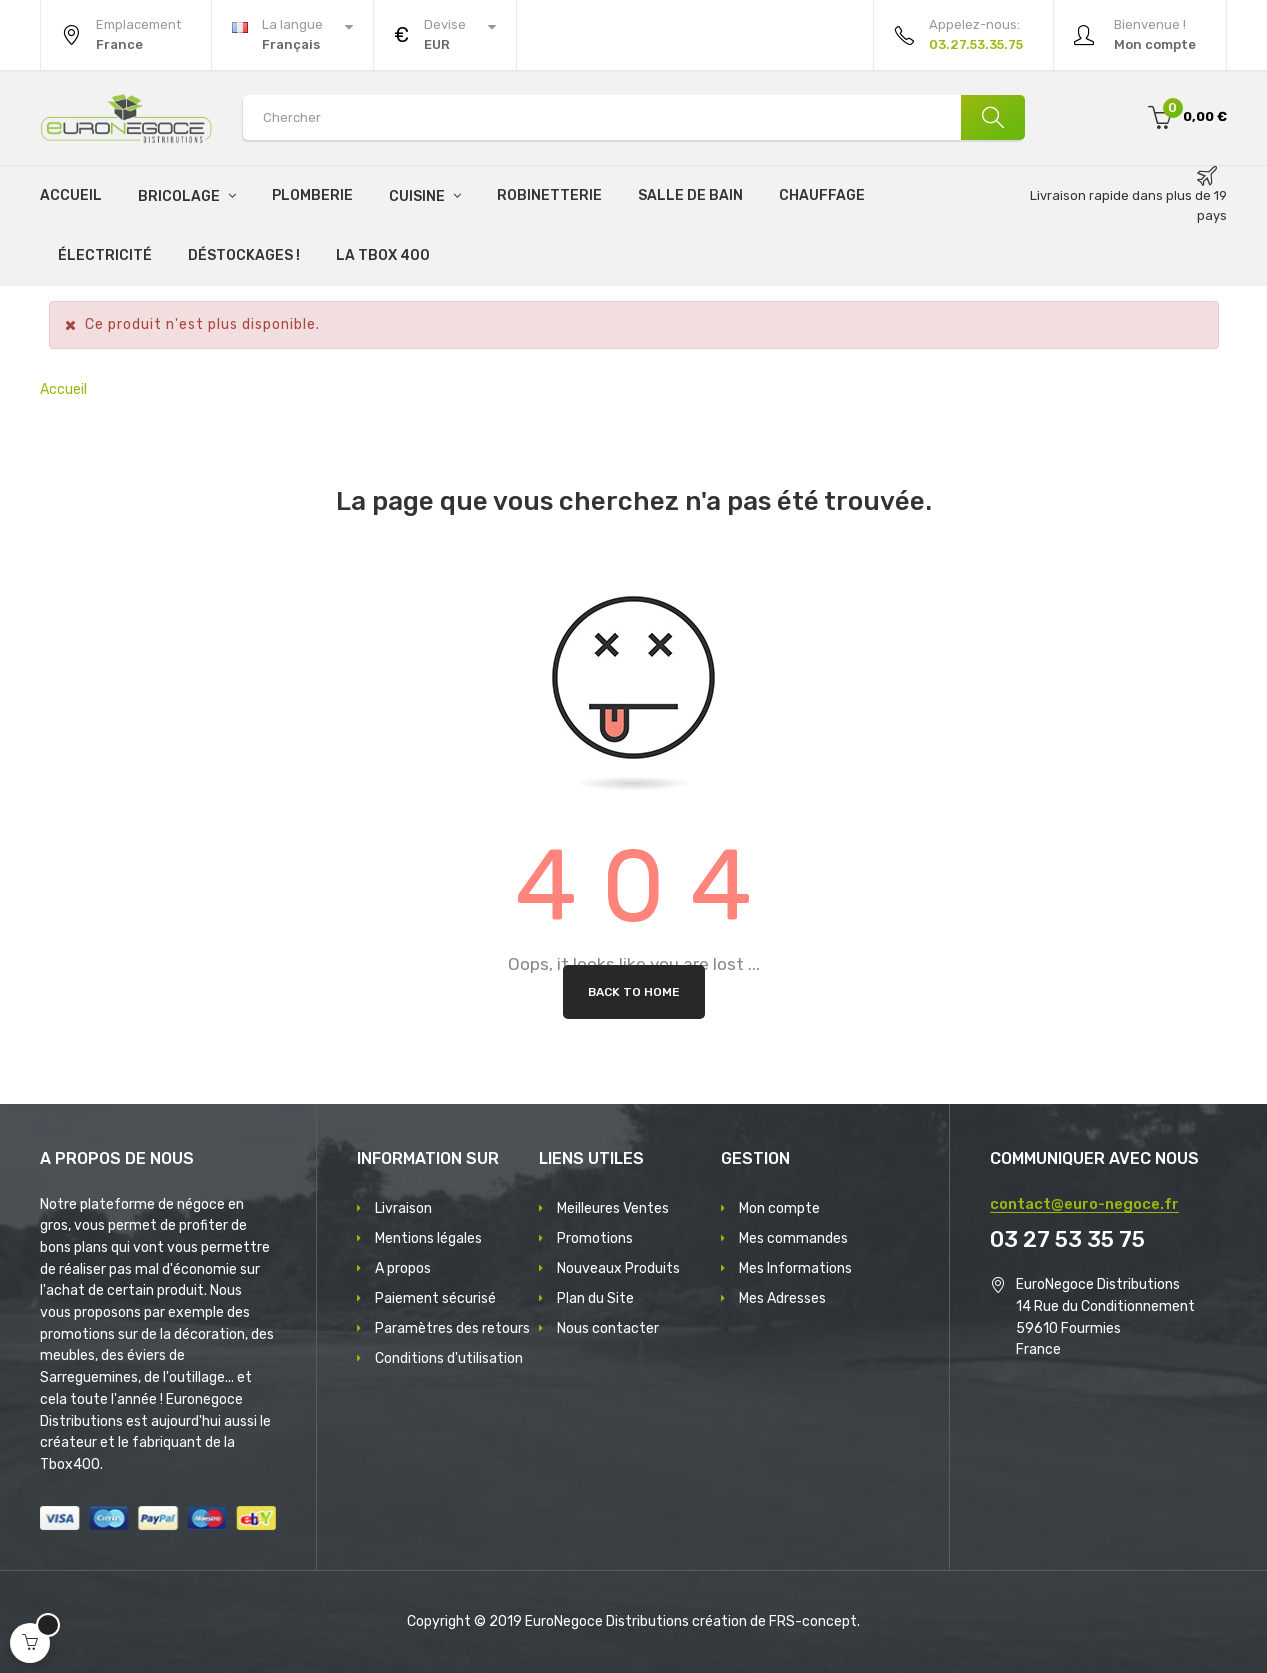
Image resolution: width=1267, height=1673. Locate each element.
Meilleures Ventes (613, 1208)
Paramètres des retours (452, 1328)
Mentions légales (428, 1238)
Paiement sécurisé (435, 1298)
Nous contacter (608, 1328)
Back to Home (634, 992)
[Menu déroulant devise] (292, 35)
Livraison (403, 1208)
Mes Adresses (782, 1298)
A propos (403, 1268)
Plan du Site (595, 1298)
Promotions (595, 1238)
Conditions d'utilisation (449, 1358)
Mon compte (779, 1208)
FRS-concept (813, 1621)
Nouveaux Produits (618, 1268)
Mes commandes (793, 1238)
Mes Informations (795, 1268)
